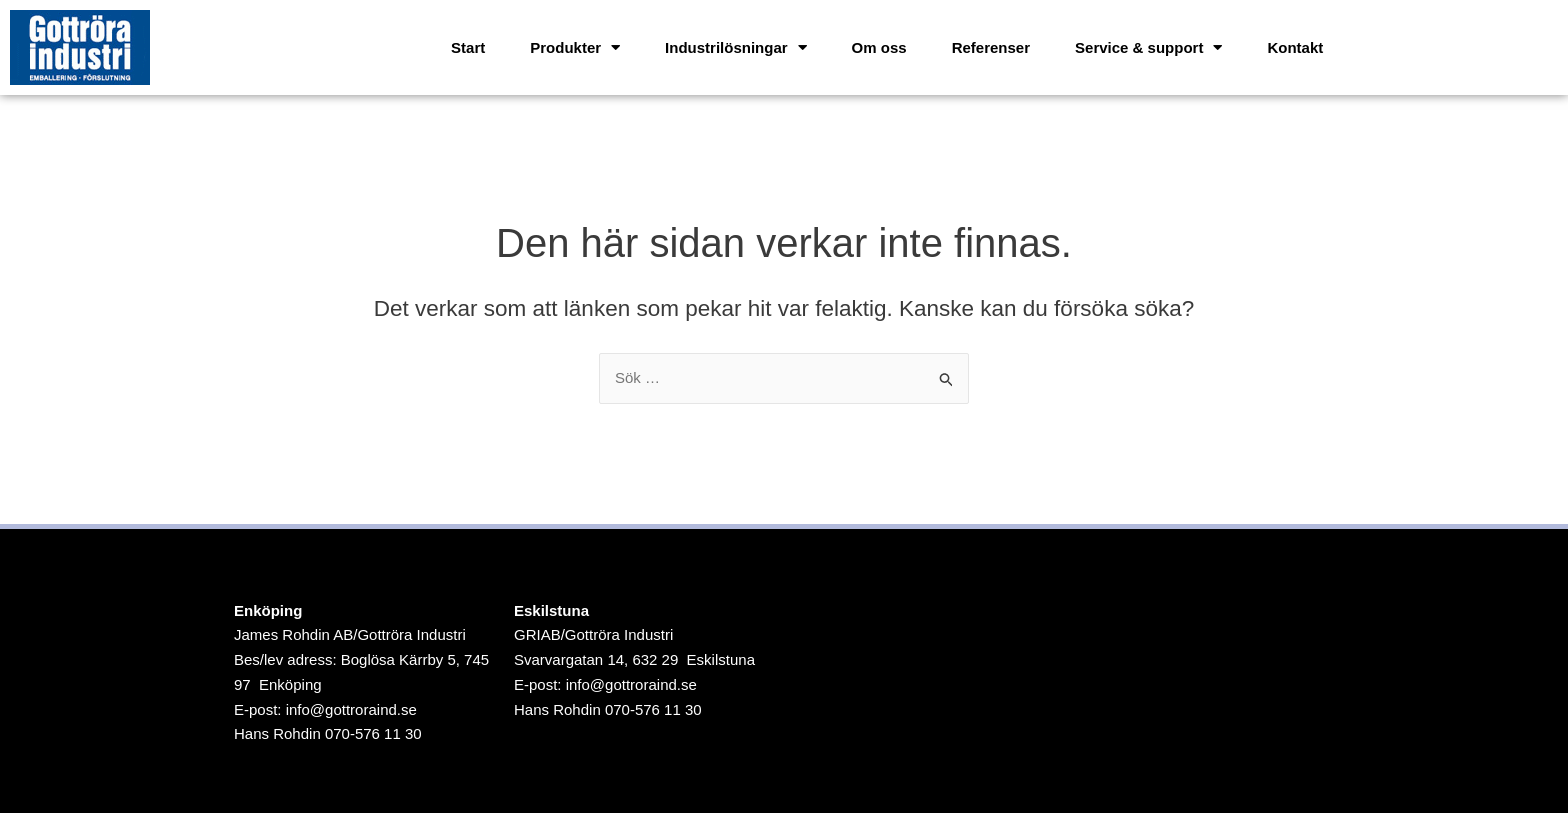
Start (468, 47)
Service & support (1148, 47)
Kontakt (1295, 47)
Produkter (575, 47)
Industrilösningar (736, 47)
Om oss (879, 47)
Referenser (991, 47)
